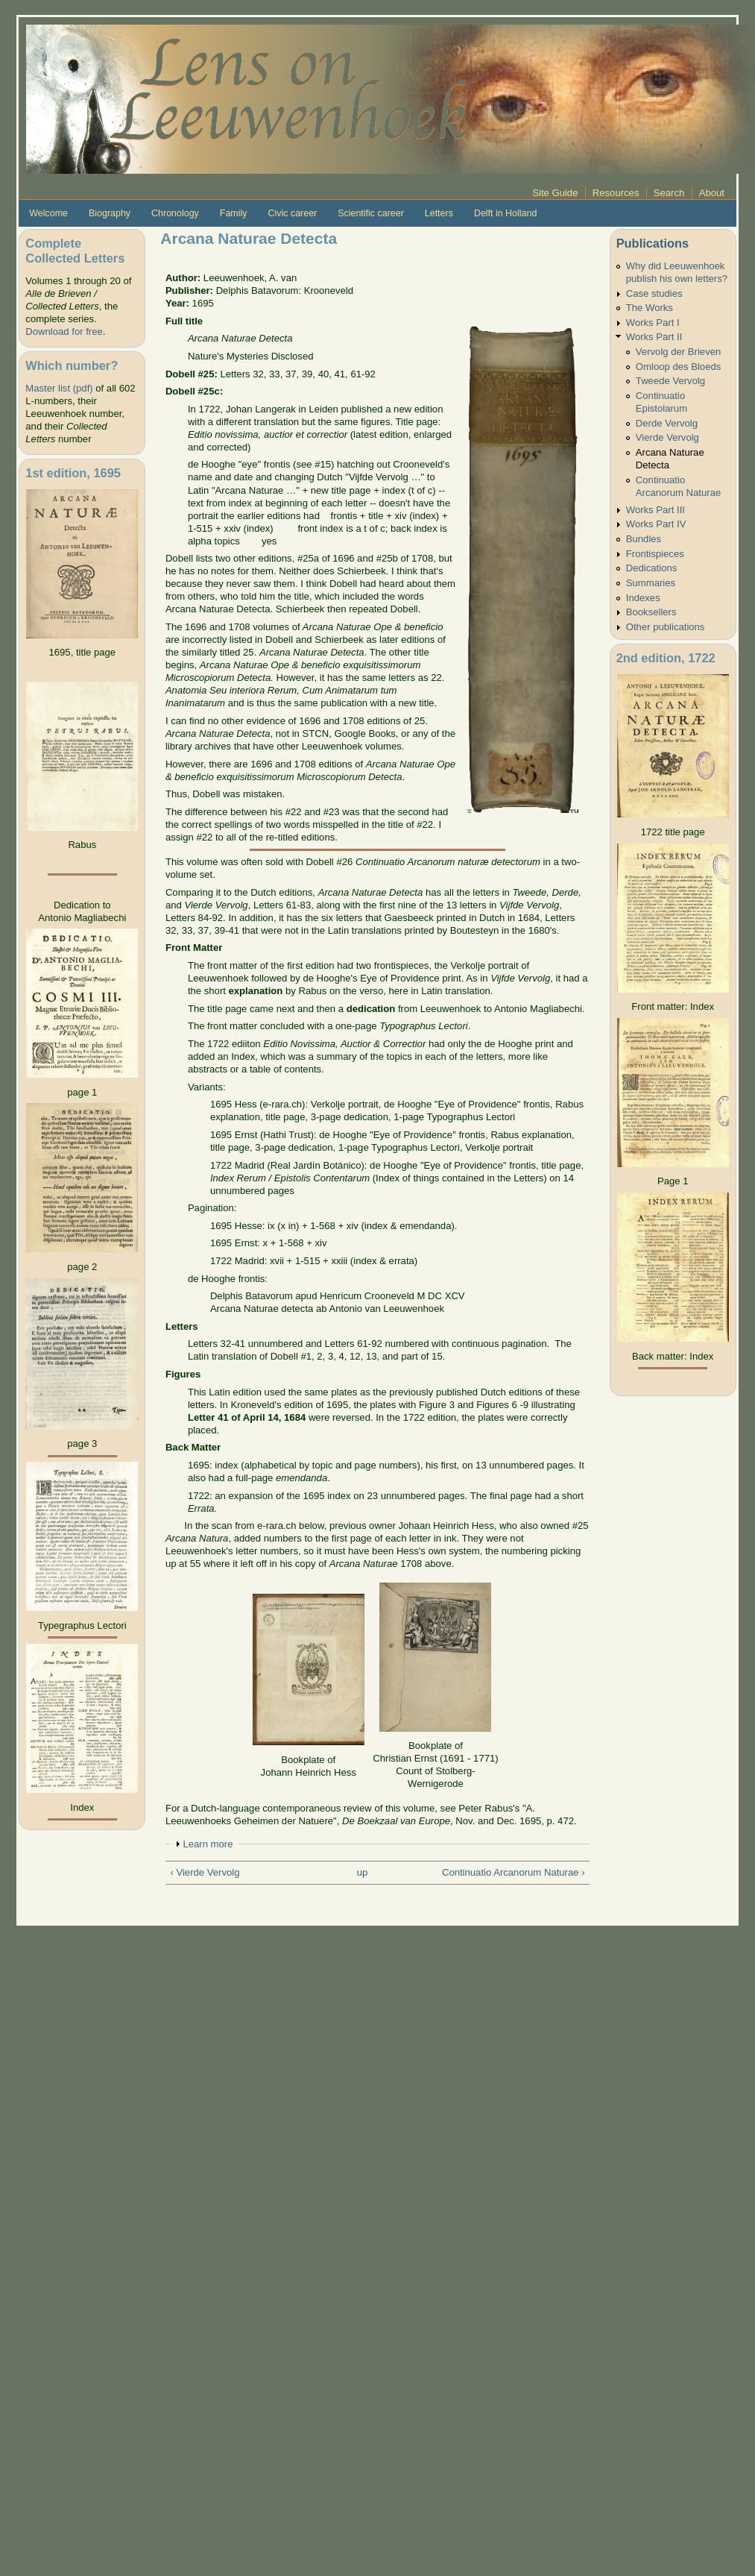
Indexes (643, 597)
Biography (109, 213)
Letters (439, 213)
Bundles (643, 538)
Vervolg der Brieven (678, 351)
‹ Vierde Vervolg (204, 1872)
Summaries (650, 582)
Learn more (208, 1844)
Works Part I (653, 322)
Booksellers (651, 612)
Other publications (665, 626)
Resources (616, 192)
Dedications (651, 568)
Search (669, 192)
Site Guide (555, 192)
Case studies (654, 293)
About (711, 192)
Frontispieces (655, 553)
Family (233, 213)
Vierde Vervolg (667, 437)
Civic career (292, 213)
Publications (652, 243)
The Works (649, 307)
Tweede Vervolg (670, 380)
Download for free (63, 331)
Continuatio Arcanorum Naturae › (513, 1872)
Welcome (48, 213)
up (362, 1872)
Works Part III (655, 509)
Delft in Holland (505, 213)
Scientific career (371, 213)
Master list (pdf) (58, 388)
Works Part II (654, 336)
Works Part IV (656, 524)
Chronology (175, 213)
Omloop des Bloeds (678, 366)
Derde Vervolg (667, 423)
